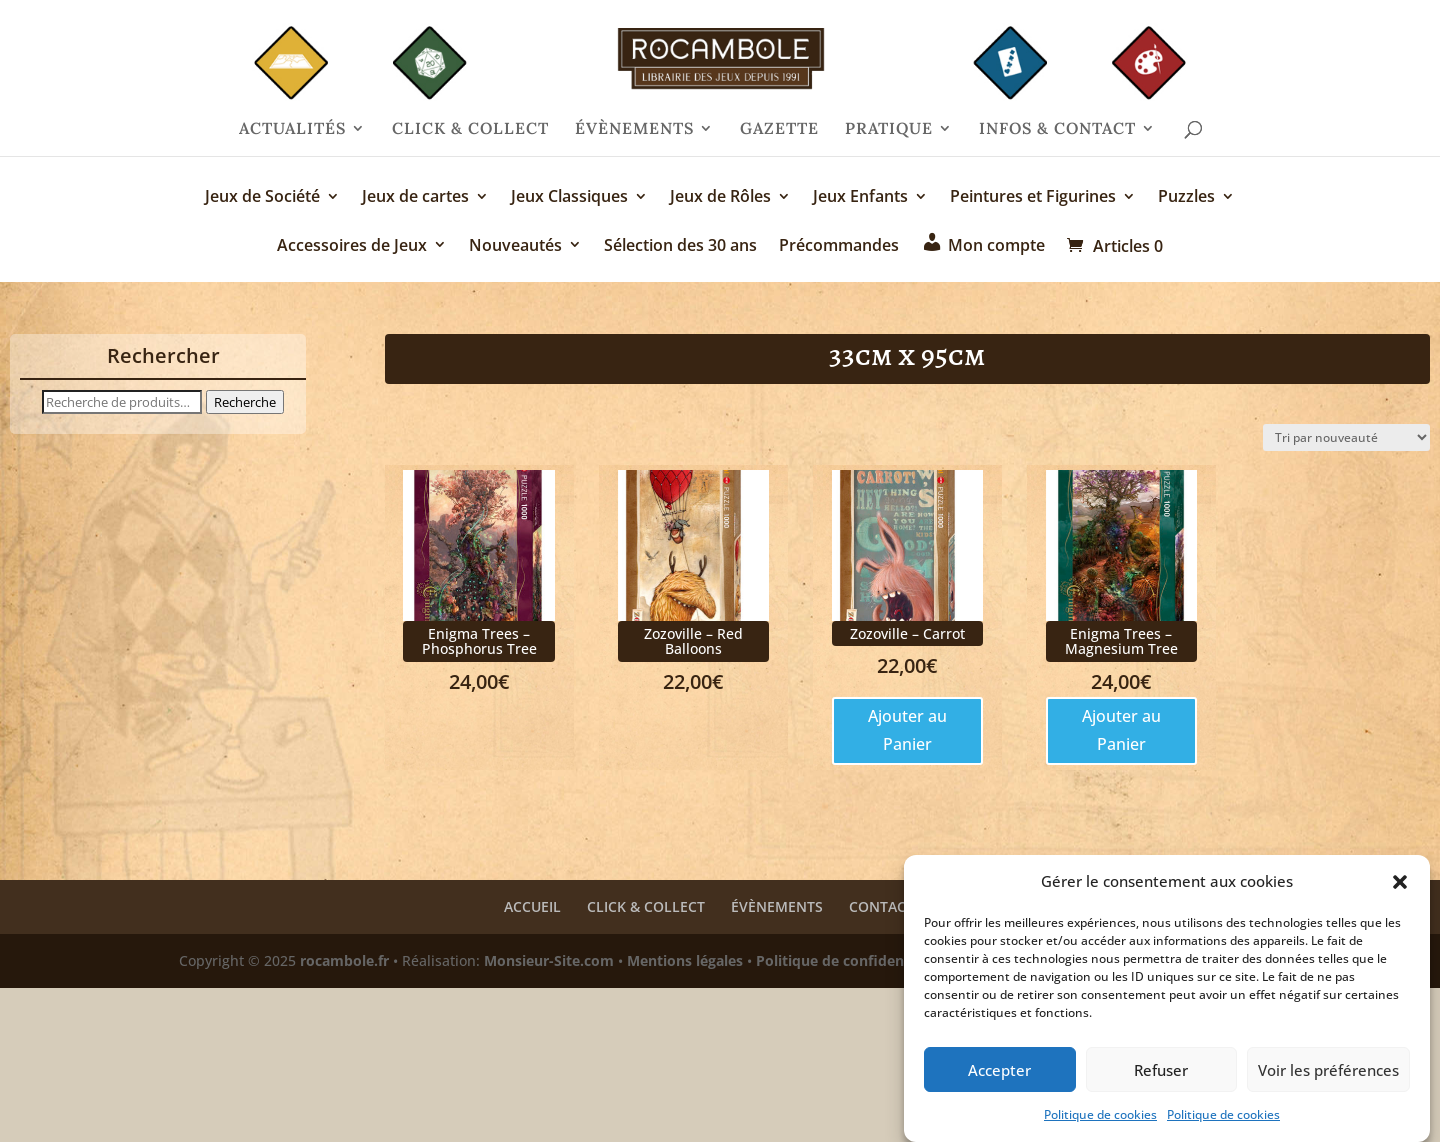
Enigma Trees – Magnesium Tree (1121, 641)
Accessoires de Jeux (352, 246)
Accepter (999, 1079)
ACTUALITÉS (292, 129)
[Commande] (1346, 437)
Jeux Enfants (860, 198)
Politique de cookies (1100, 1124)
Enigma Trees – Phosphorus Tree (479, 641)
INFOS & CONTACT (1057, 129)
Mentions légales (685, 960)
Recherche (245, 402)
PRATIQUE (889, 129)
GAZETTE (779, 129)
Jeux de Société (262, 198)
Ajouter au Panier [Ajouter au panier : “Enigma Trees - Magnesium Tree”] (1121, 729)
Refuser (1161, 1079)
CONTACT (881, 906)
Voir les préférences (1328, 1079)
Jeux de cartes (415, 198)
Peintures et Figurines (1033, 198)
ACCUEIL (532, 906)
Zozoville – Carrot (907, 633)
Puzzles (1186, 198)
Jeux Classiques (569, 198)
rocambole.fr (344, 960)
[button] (1400, 892)
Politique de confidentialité (850, 960)
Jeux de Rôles (720, 198)
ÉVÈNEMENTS (634, 129)
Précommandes (839, 246)
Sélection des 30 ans (680, 246)
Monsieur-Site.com (549, 960)
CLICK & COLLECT (470, 129)
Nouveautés (515, 246)
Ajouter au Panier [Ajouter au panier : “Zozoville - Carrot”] (907, 729)
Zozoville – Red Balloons (693, 641)
